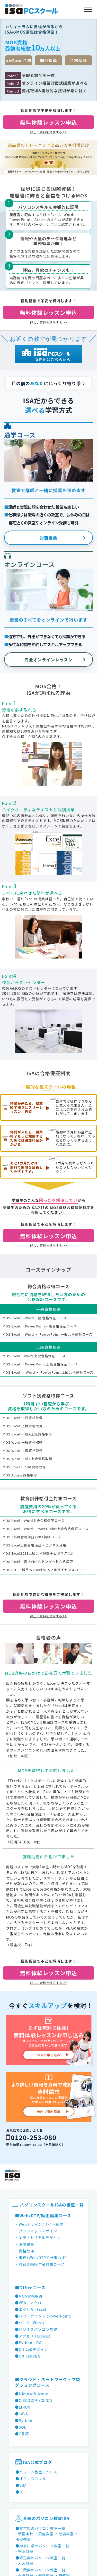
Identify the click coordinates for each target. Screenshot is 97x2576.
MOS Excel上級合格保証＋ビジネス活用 (34, 1545)
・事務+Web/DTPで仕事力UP (41, 2257)
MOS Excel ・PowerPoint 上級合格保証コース (40, 1364)
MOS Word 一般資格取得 (23, 1442)
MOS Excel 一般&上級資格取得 (27, 1434)
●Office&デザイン (31, 2349)
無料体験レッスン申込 (48, 122)
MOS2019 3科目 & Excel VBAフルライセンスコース (44, 1569)
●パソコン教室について (36, 2471)
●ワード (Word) (29, 2322)
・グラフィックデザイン (36, 2230)
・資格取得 (24, 2250)
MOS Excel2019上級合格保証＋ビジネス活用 (39, 1553)
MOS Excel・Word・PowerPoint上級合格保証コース (46, 1528)
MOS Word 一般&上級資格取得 (27, 1458)
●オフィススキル (30, 2478)
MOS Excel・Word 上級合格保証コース (34, 1355)
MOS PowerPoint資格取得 (24, 1466)
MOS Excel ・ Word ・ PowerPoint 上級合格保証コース (48, 1372)
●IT (19, 2491)
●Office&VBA (27, 2356)
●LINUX (22, 2407)
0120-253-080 (34, 2137)
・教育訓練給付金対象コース (40, 2264)
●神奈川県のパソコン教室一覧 (42, 2545)
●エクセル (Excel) (31, 2309)
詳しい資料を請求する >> (48, 132)
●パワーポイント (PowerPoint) (43, 2316)
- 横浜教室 (24, 2551)
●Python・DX (28, 2342)
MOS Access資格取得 (20, 1475)
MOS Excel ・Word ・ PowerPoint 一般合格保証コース (47, 1334)
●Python (23, 2420)
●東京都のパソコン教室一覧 (40, 2528)
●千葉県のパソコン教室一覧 (40, 2569)
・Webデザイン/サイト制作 (39, 2224)
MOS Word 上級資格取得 (23, 1450)
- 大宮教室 (24, 2563)
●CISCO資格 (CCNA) (33, 2400)
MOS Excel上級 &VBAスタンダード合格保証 (38, 1561)
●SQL (20, 2427)
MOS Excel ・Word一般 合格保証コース (35, 1317)
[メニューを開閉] (88, 9)
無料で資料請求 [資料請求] (48, 2111)
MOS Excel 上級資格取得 (22, 1425)
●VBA (21, 2485)
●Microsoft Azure (31, 2393)
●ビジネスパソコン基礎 (36, 2329)
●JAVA (21, 2413)
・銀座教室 (44, 2533)
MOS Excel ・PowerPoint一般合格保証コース (40, 1326)
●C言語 (22, 2433)
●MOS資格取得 (29, 2296)
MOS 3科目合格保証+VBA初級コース (32, 1536)
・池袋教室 (64, 2533)
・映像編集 (24, 2244)
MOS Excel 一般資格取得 (22, 1417)
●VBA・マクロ (28, 2302)
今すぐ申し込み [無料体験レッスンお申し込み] (48, 2055)
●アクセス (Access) (32, 2336)
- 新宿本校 (24, 2533)
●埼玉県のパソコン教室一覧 (40, 2557)
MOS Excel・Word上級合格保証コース (34, 1520)
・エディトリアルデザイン (38, 2237)
